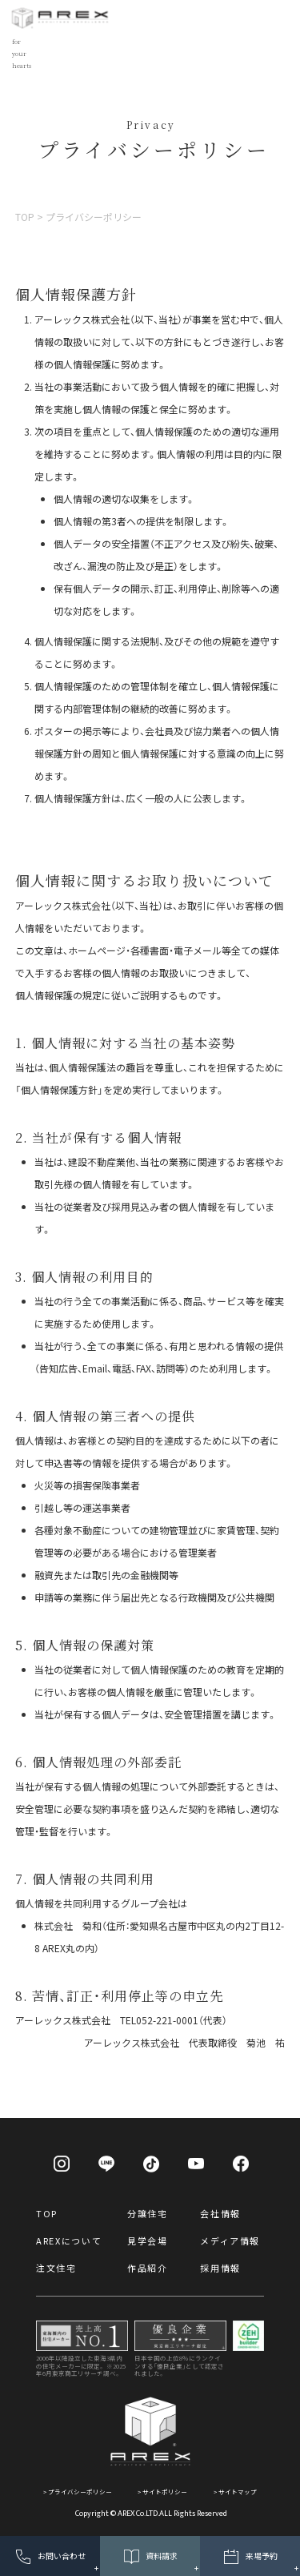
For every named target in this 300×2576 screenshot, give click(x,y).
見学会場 (147, 2240)
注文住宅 (56, 2267)
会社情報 (220, 2213)
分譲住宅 (147, 2213)
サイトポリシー (164, 2491)
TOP (47, 2213)
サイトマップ (237, 2491)
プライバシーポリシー (80, 2491)
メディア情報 (230, 2240)
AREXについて (69, 2240)
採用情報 (220, 2267)
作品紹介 (147, 2267)
